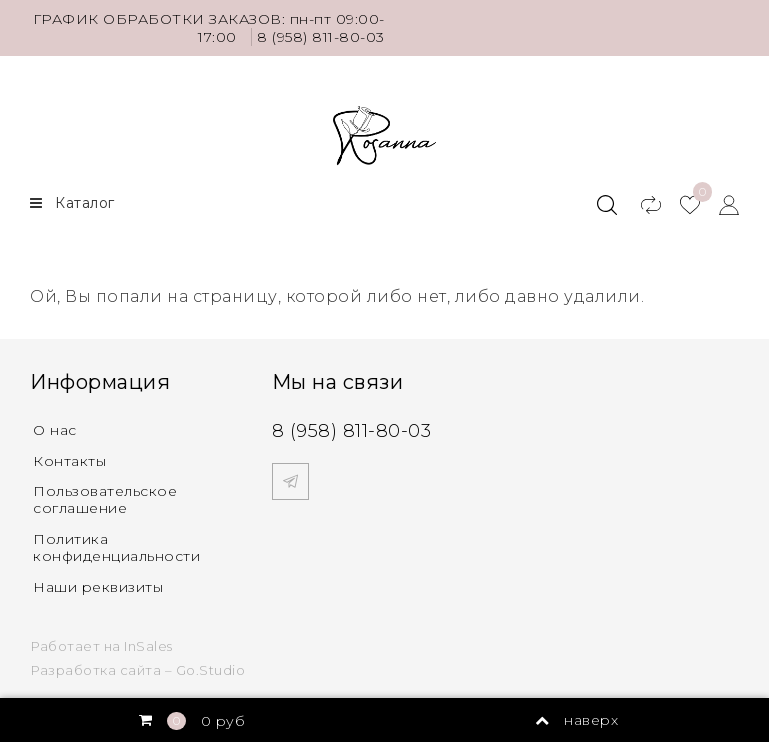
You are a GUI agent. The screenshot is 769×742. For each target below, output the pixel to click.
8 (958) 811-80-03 (321, 37)
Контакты (69, 461)
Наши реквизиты (98, 587)
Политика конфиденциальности (116, 547)
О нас (55, 430)
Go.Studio (211, 670)
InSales (148, 646)
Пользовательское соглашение (105, 499)
